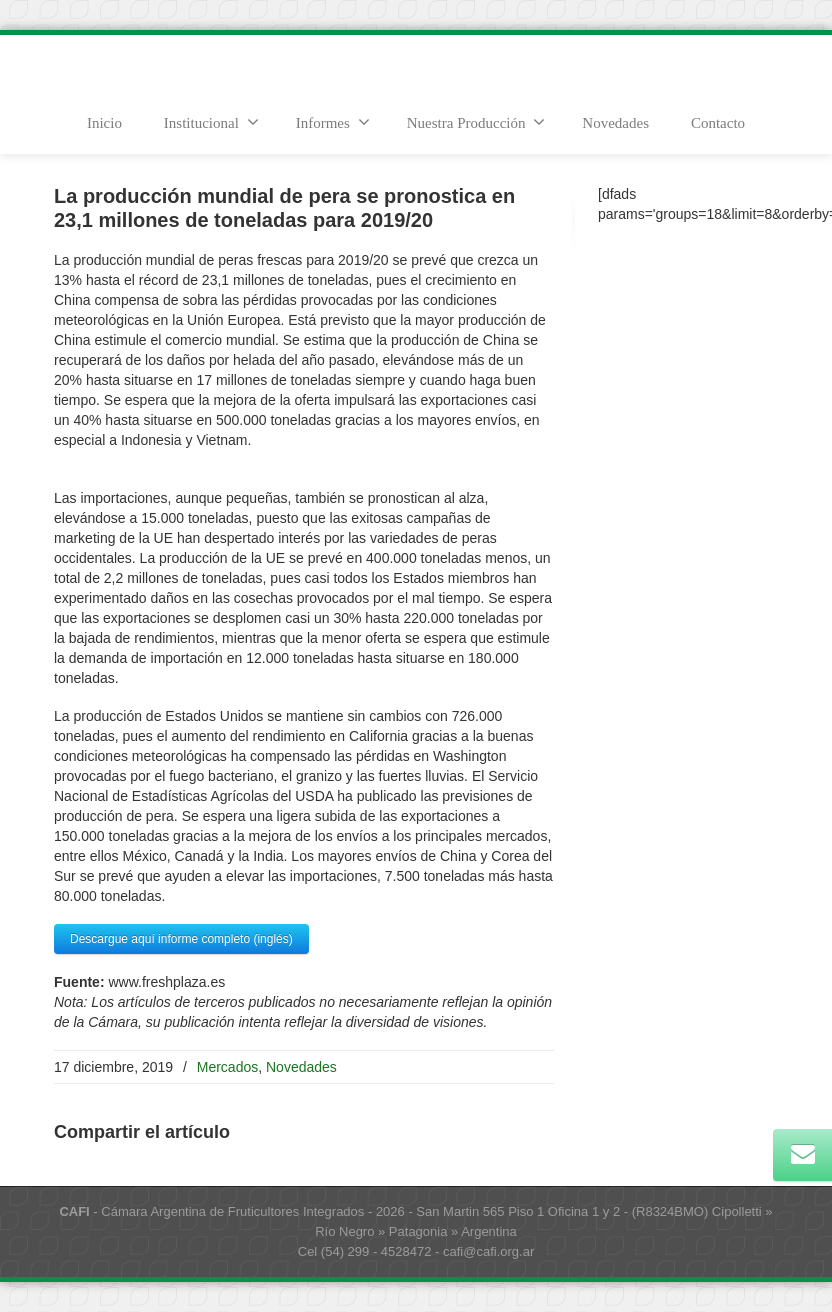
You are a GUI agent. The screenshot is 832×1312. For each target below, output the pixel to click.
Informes (333, 122)
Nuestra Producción (476, 122)
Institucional (211, 122)
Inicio (104, 123)
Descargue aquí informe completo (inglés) (181, 939)
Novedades (615, 123)
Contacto (718, 123)
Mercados (227, 1067)
